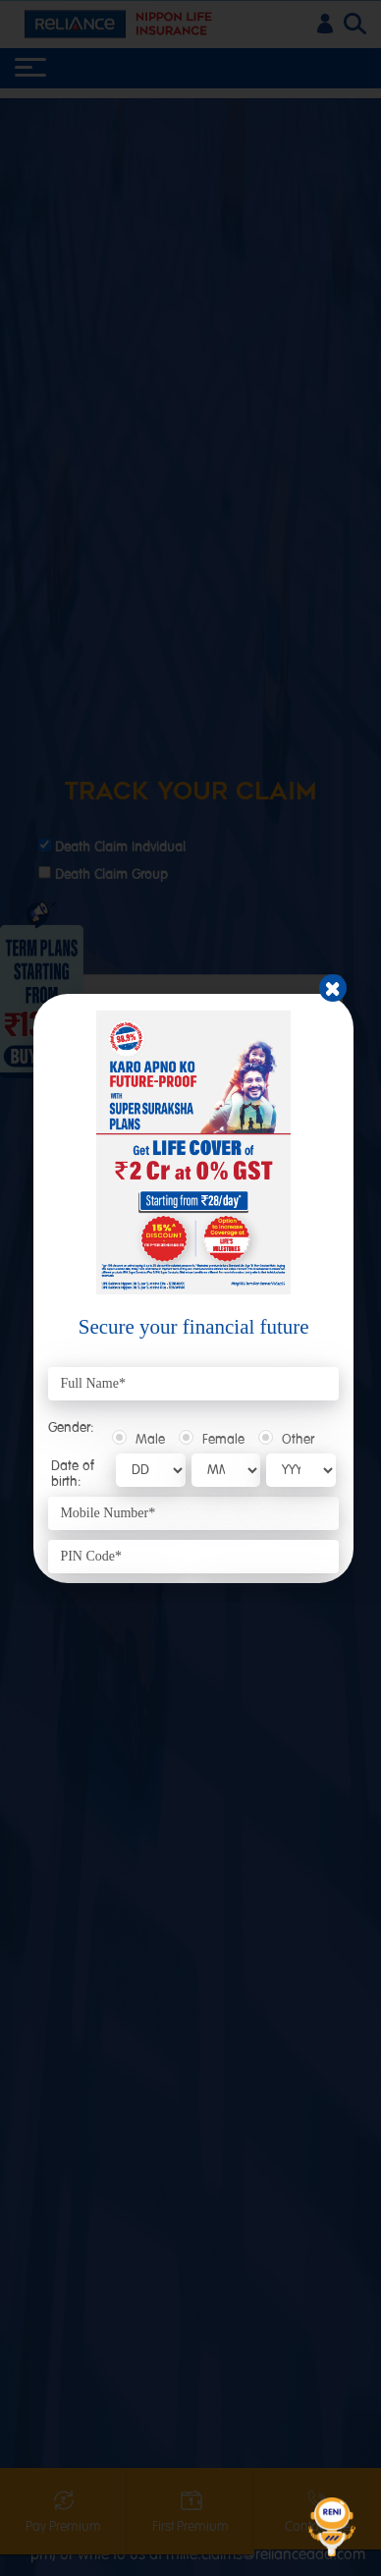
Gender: (71, 1428)
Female (223, 1440)
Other (298, 1440)
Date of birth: (72, 1473)
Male (150, 1440)
